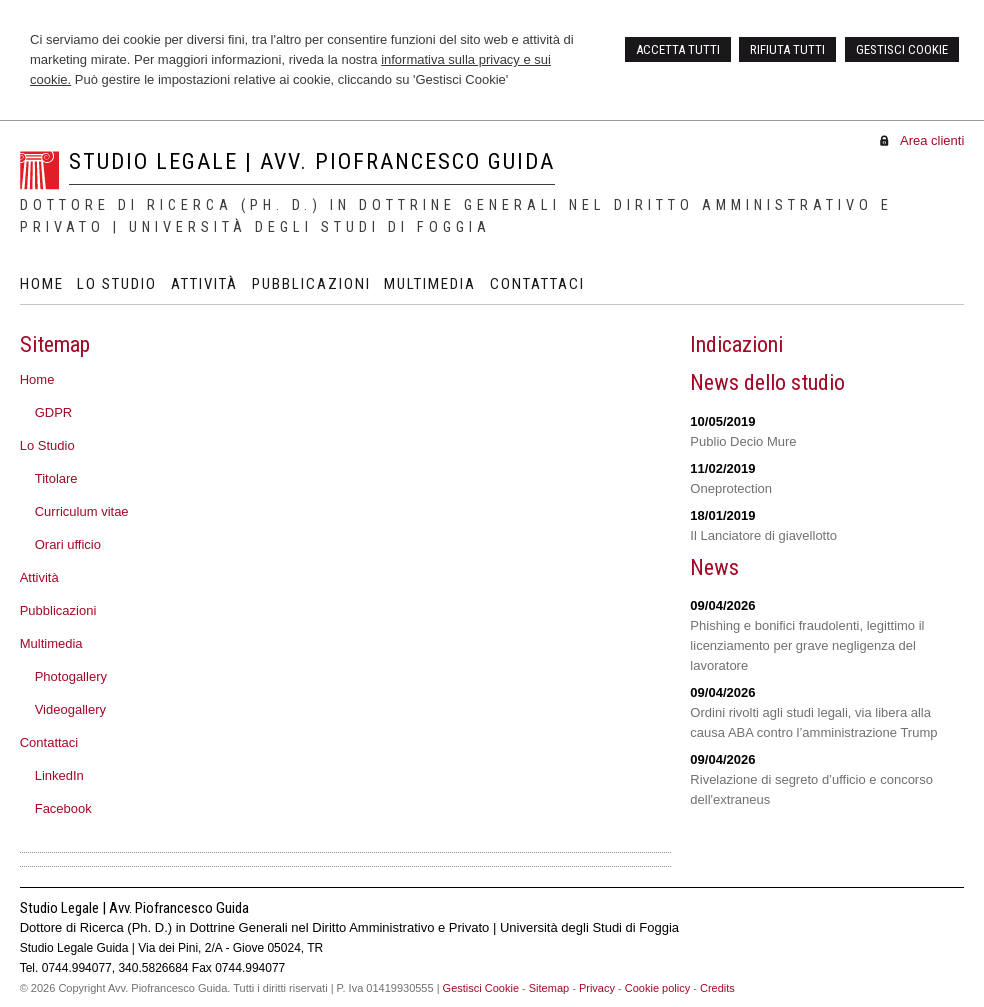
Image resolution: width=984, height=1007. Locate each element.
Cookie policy (657, 988)
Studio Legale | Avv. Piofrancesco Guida (312, 161)
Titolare (56, 478)
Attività (39, 577)
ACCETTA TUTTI (678, 49)
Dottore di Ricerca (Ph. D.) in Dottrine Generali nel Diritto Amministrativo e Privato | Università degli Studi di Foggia (456, 216)
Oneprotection (731, 488)
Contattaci (49, 742)
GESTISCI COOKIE (902, 49)
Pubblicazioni (58, 610)
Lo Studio (47, 445)
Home (37, 379)
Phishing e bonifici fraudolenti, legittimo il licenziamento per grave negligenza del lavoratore (807, 645)
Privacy (597, 988)
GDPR (54, 412)
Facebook (63, 808)
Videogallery (70, 709)
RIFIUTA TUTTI (787, 49)
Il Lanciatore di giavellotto (763, 535)
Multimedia (51, 643)
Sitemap (549, 988)
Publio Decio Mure (743, 441)
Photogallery (71, 676)
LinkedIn (59, 775)
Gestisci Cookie (481, 988)
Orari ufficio (68, 544)
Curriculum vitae (82, 511)
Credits (717, 988)
